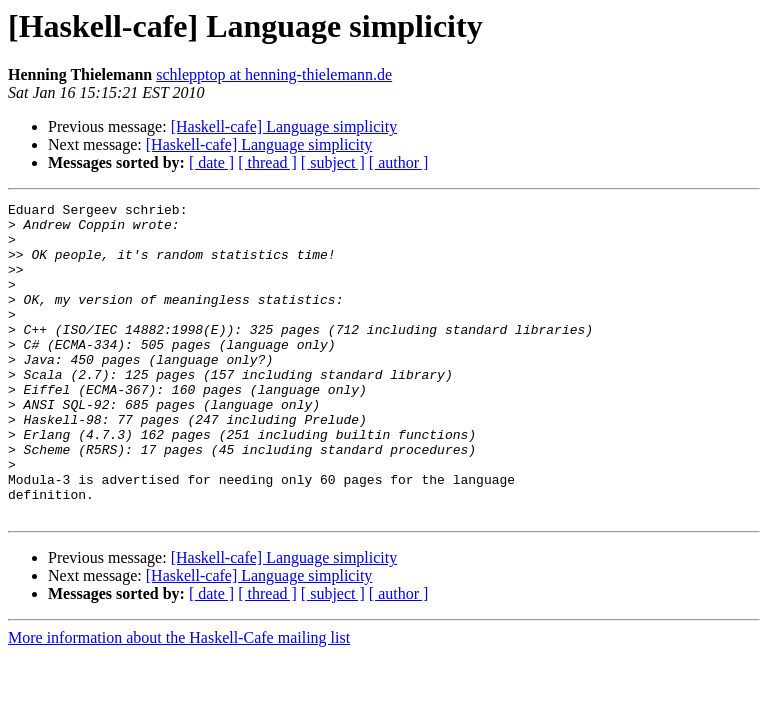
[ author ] (399, 162)
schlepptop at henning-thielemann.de (274, 74)
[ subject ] (333, 162)
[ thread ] (267, 162)
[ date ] (211, 162)
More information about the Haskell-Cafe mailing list (179, 700)
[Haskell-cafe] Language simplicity (284, 126)
